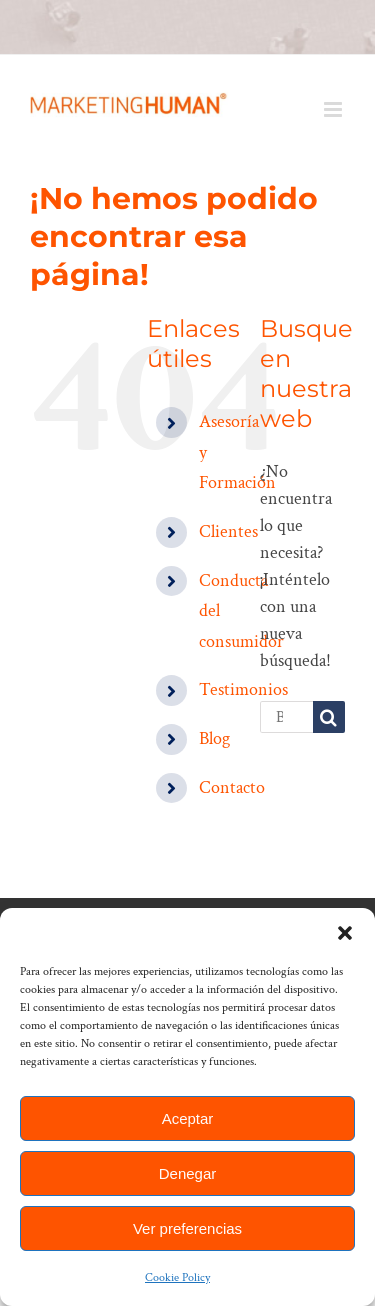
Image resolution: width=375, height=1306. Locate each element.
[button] (345, 933)
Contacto (232, 787)
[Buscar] (329, 717)
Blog (214, 738)
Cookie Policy (177, 1277)
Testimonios (243, 689)
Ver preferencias (187, 1228)
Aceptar (188, 1118)
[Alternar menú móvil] (334, 109)
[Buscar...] (286, 717)
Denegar (188, 1173)
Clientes (228, 531)
